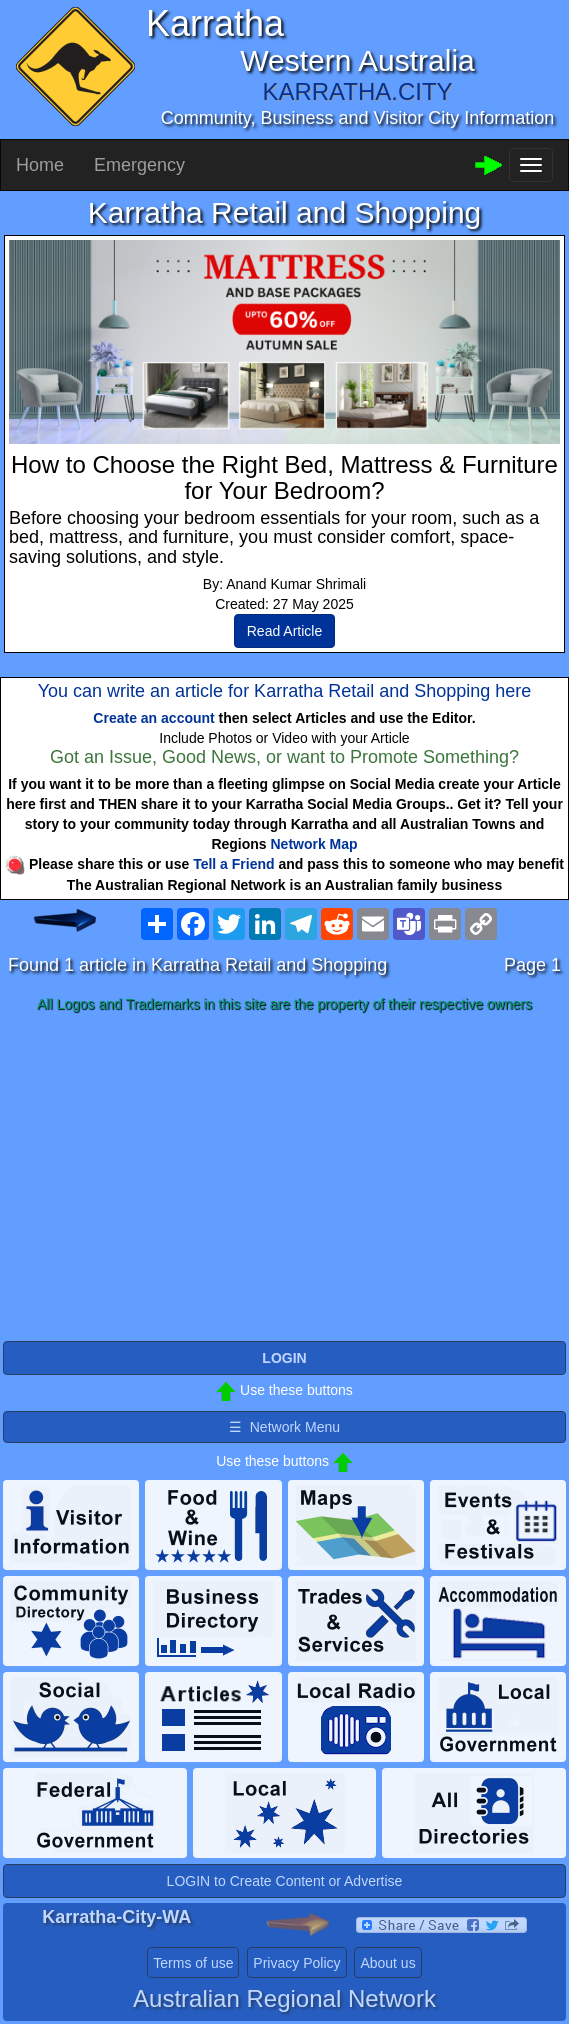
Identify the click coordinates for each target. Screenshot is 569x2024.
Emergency (139, 165)
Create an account (153, 718)
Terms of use (193, 1963)
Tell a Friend (233, 864)
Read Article (284, 631)
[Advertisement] (284, 1178)
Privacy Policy (296, 1963)
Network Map (314, 844)
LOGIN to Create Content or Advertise (285, 1881)
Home (40, 165)
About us (387, 1963)
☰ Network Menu (284, 1427)
